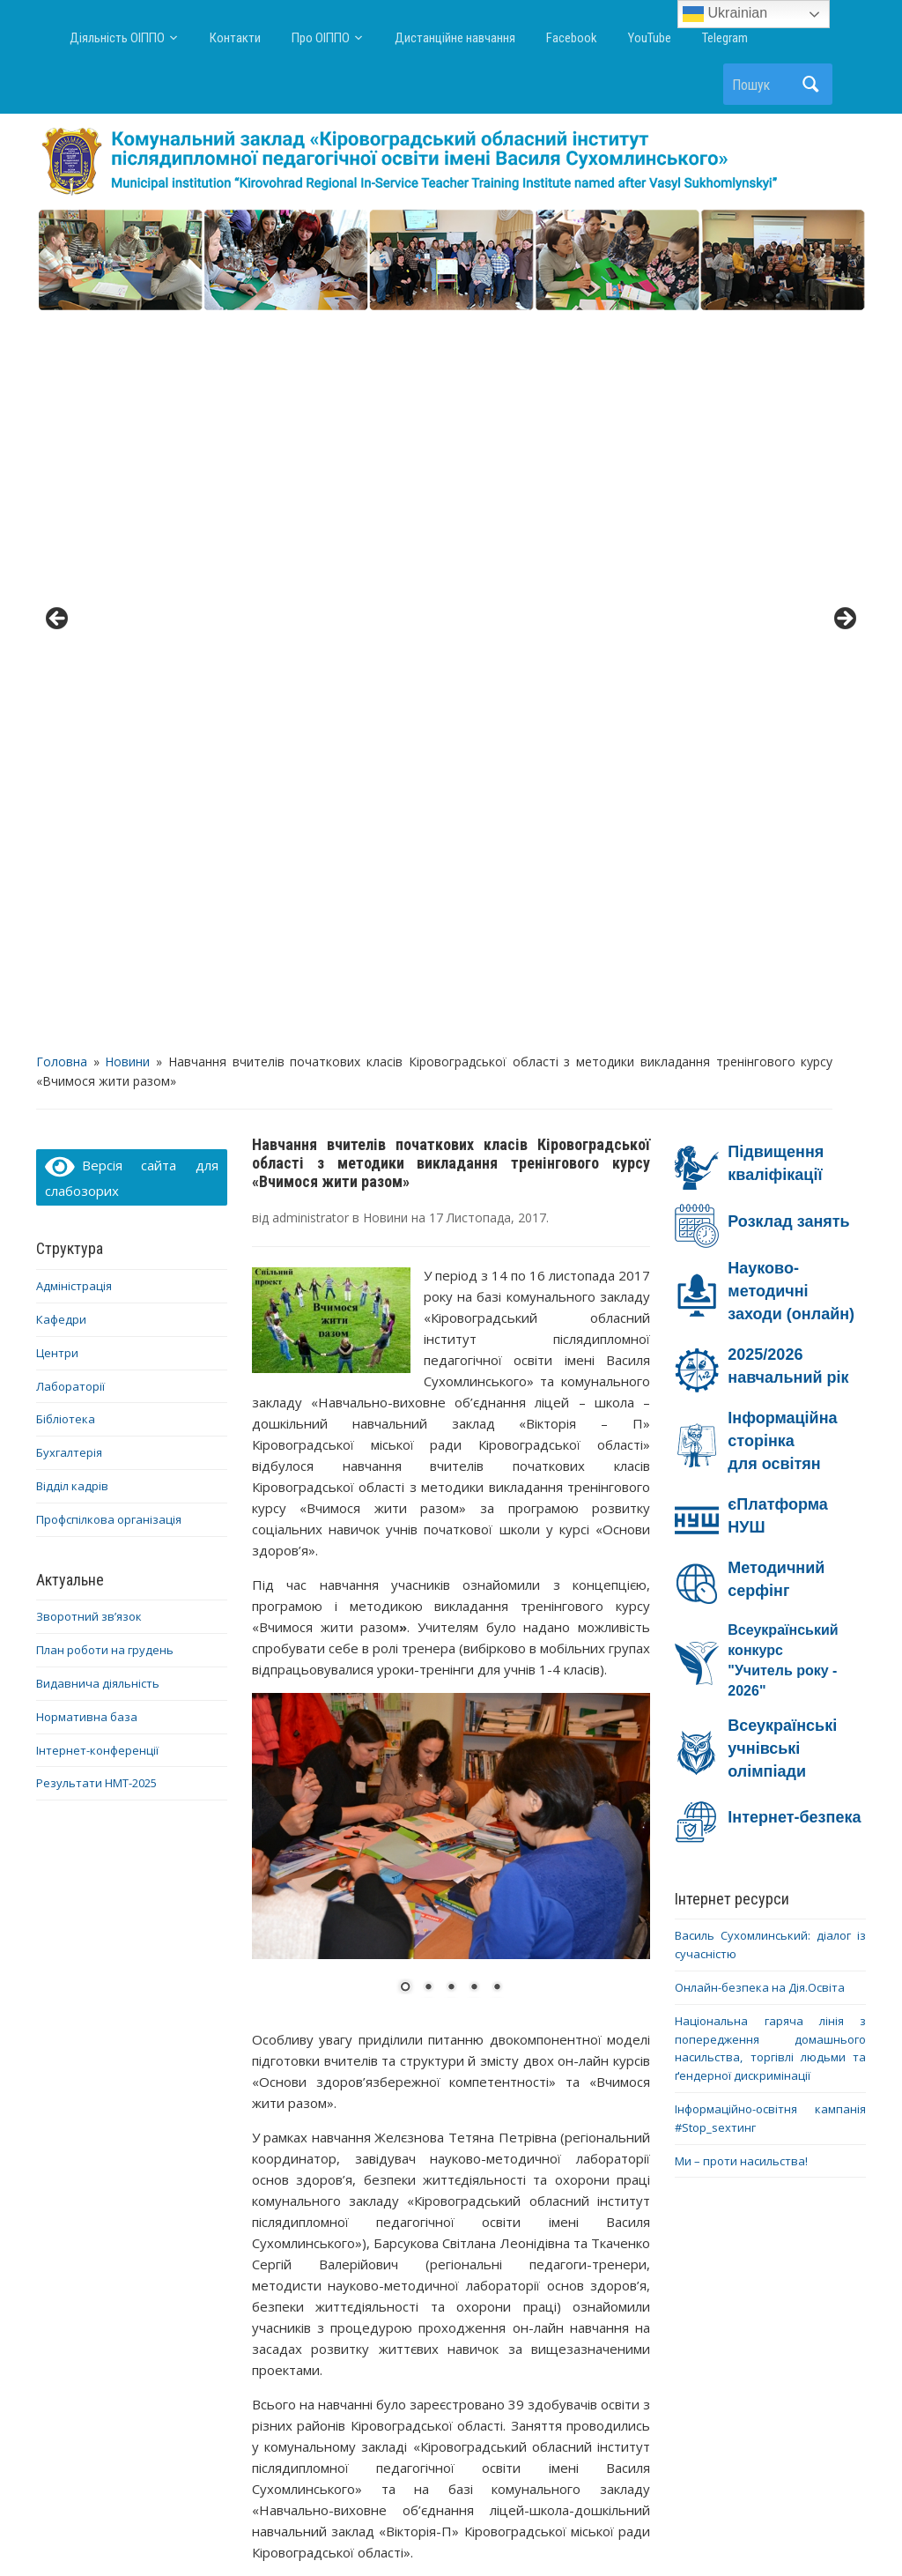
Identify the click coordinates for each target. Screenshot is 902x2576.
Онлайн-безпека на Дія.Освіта (760, 1261)
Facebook (571, 38)
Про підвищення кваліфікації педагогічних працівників (349, 2228)
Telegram (725, 38)
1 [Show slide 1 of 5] (405, 1261)
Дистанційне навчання (455, 38)
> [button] (844, 255)
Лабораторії (70, 659)
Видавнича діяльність (97, 957)
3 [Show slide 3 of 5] (451, 1261)
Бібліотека (65, 693)
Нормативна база (86, 990)
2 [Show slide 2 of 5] (428, 1261)
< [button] (58, 255)
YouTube (649, 38)
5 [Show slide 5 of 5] (496, 1261)
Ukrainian (725, 14)
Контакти (235, 38)
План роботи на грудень (105, 924)
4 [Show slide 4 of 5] (474, 1261)
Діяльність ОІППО (117, 38)
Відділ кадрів (72, 760)
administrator (310, 491)
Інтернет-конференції (97, 1023)
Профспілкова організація (108, 792)
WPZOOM (624, 2530)
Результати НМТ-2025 (96, 1057)
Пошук (810, 84)
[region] (451, 261)
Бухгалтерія (69, 726)
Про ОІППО (321, 38)
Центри (57, 626)
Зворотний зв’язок (89, 890)
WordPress (366, 2530)
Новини (127, 334)
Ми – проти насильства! (741, 1434)
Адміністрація (74, 560)
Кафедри (61, 593)
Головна (61, 334)
